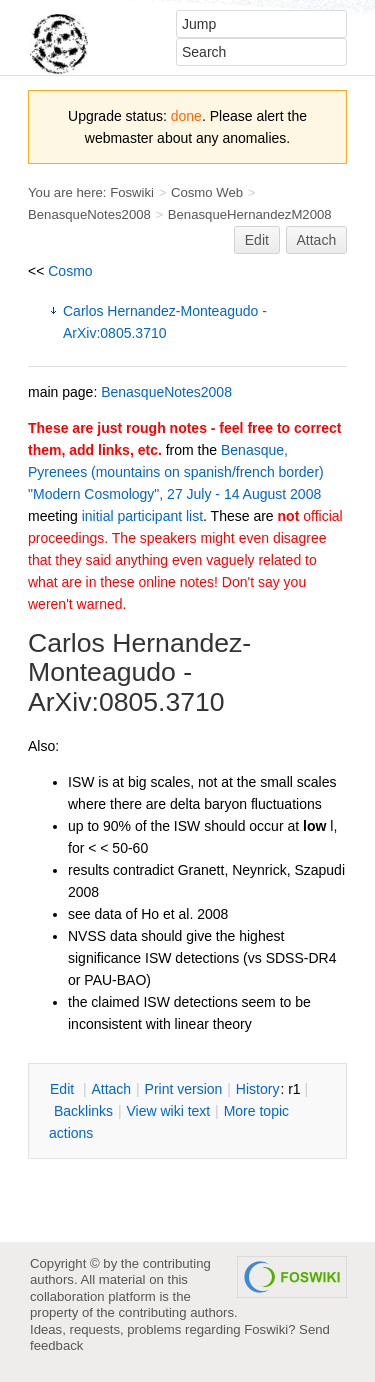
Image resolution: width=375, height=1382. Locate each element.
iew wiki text (168, 1111)
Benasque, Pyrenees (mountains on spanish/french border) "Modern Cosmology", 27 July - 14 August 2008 (176, 472)
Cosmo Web (207, 192)
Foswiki (132, 192)
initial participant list (142, 516)
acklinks (83, 1111)
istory (258, 1089)
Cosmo (70, 271)
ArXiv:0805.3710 (126, 702)
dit (64, 1089)
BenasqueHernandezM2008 (250, 214)
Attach (317, 240)
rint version (184, 1089)
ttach (111, 1089)
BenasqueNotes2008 (89, 214)
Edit (257, 240)
